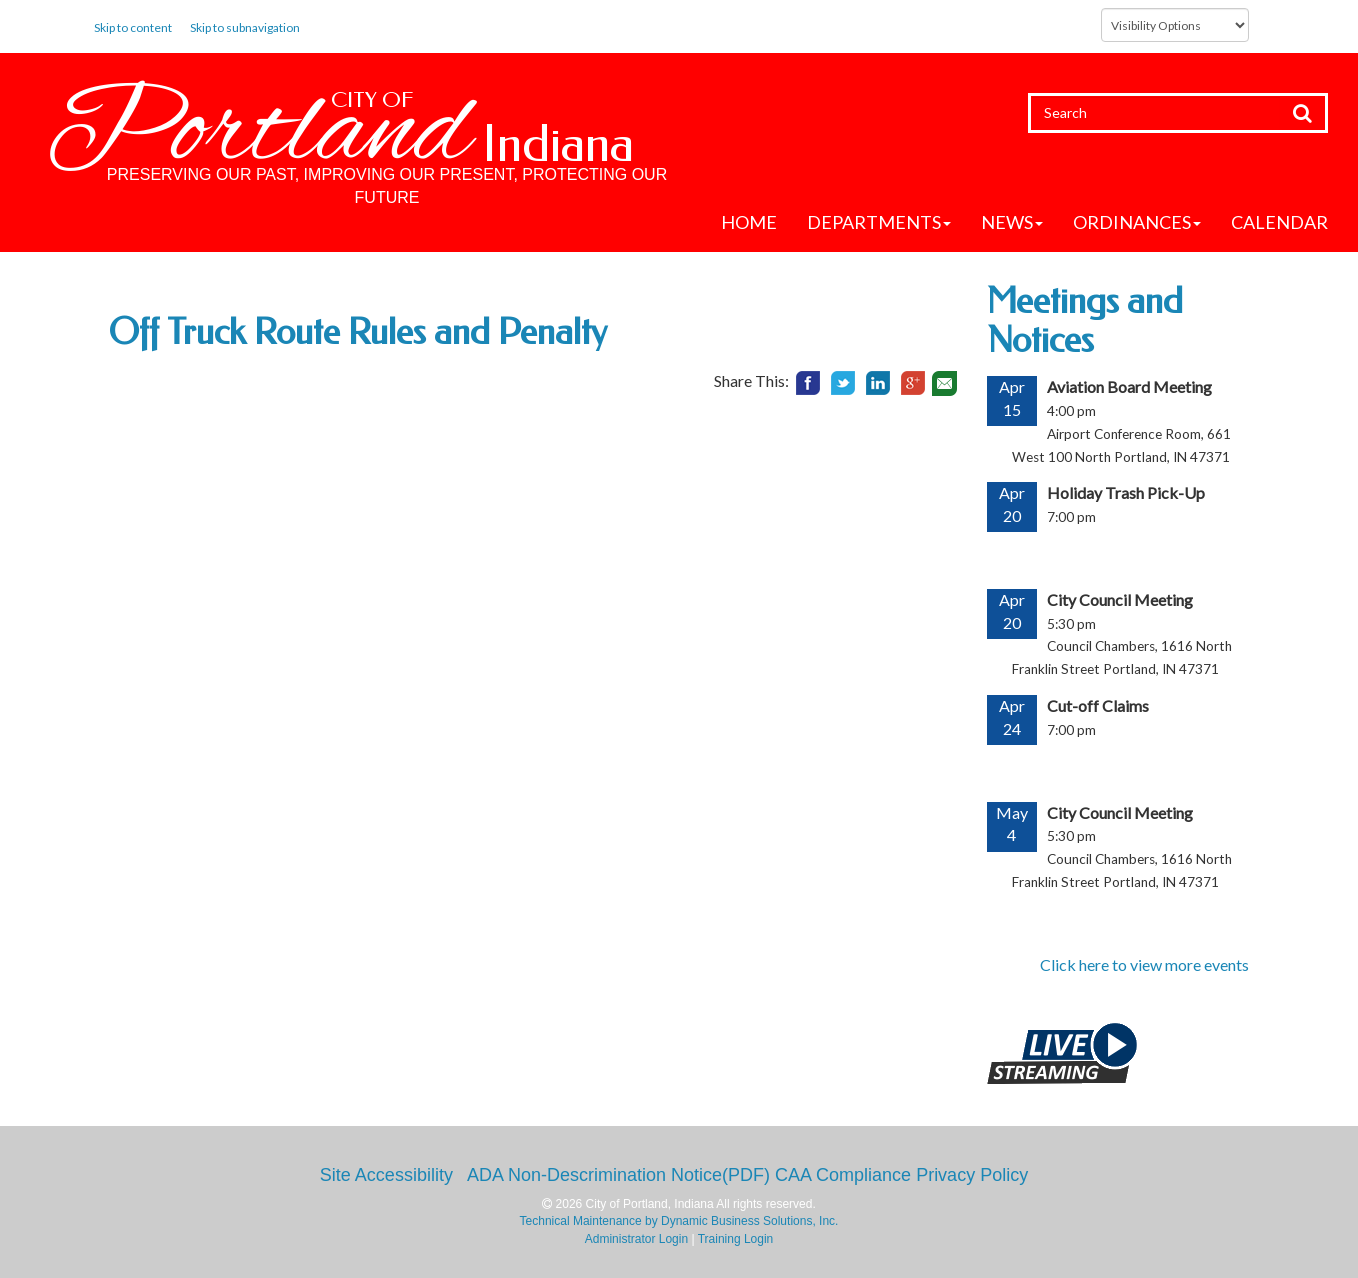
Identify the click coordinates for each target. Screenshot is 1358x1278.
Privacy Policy (972, 1175)
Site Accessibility (386, 1175)
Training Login (736, 1239)
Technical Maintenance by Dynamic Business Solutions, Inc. (679, 1221)
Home (749, 222)
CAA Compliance (843, 1175)
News (1012, 222)
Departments (879, 222)
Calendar (1279, 222)
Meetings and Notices (1085, 321)
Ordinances (1137, 222)
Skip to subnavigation (245, 27)
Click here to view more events (1144, 964)
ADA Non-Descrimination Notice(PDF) (618, 1175)
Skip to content (133, 27)
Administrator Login (636, 1239)
